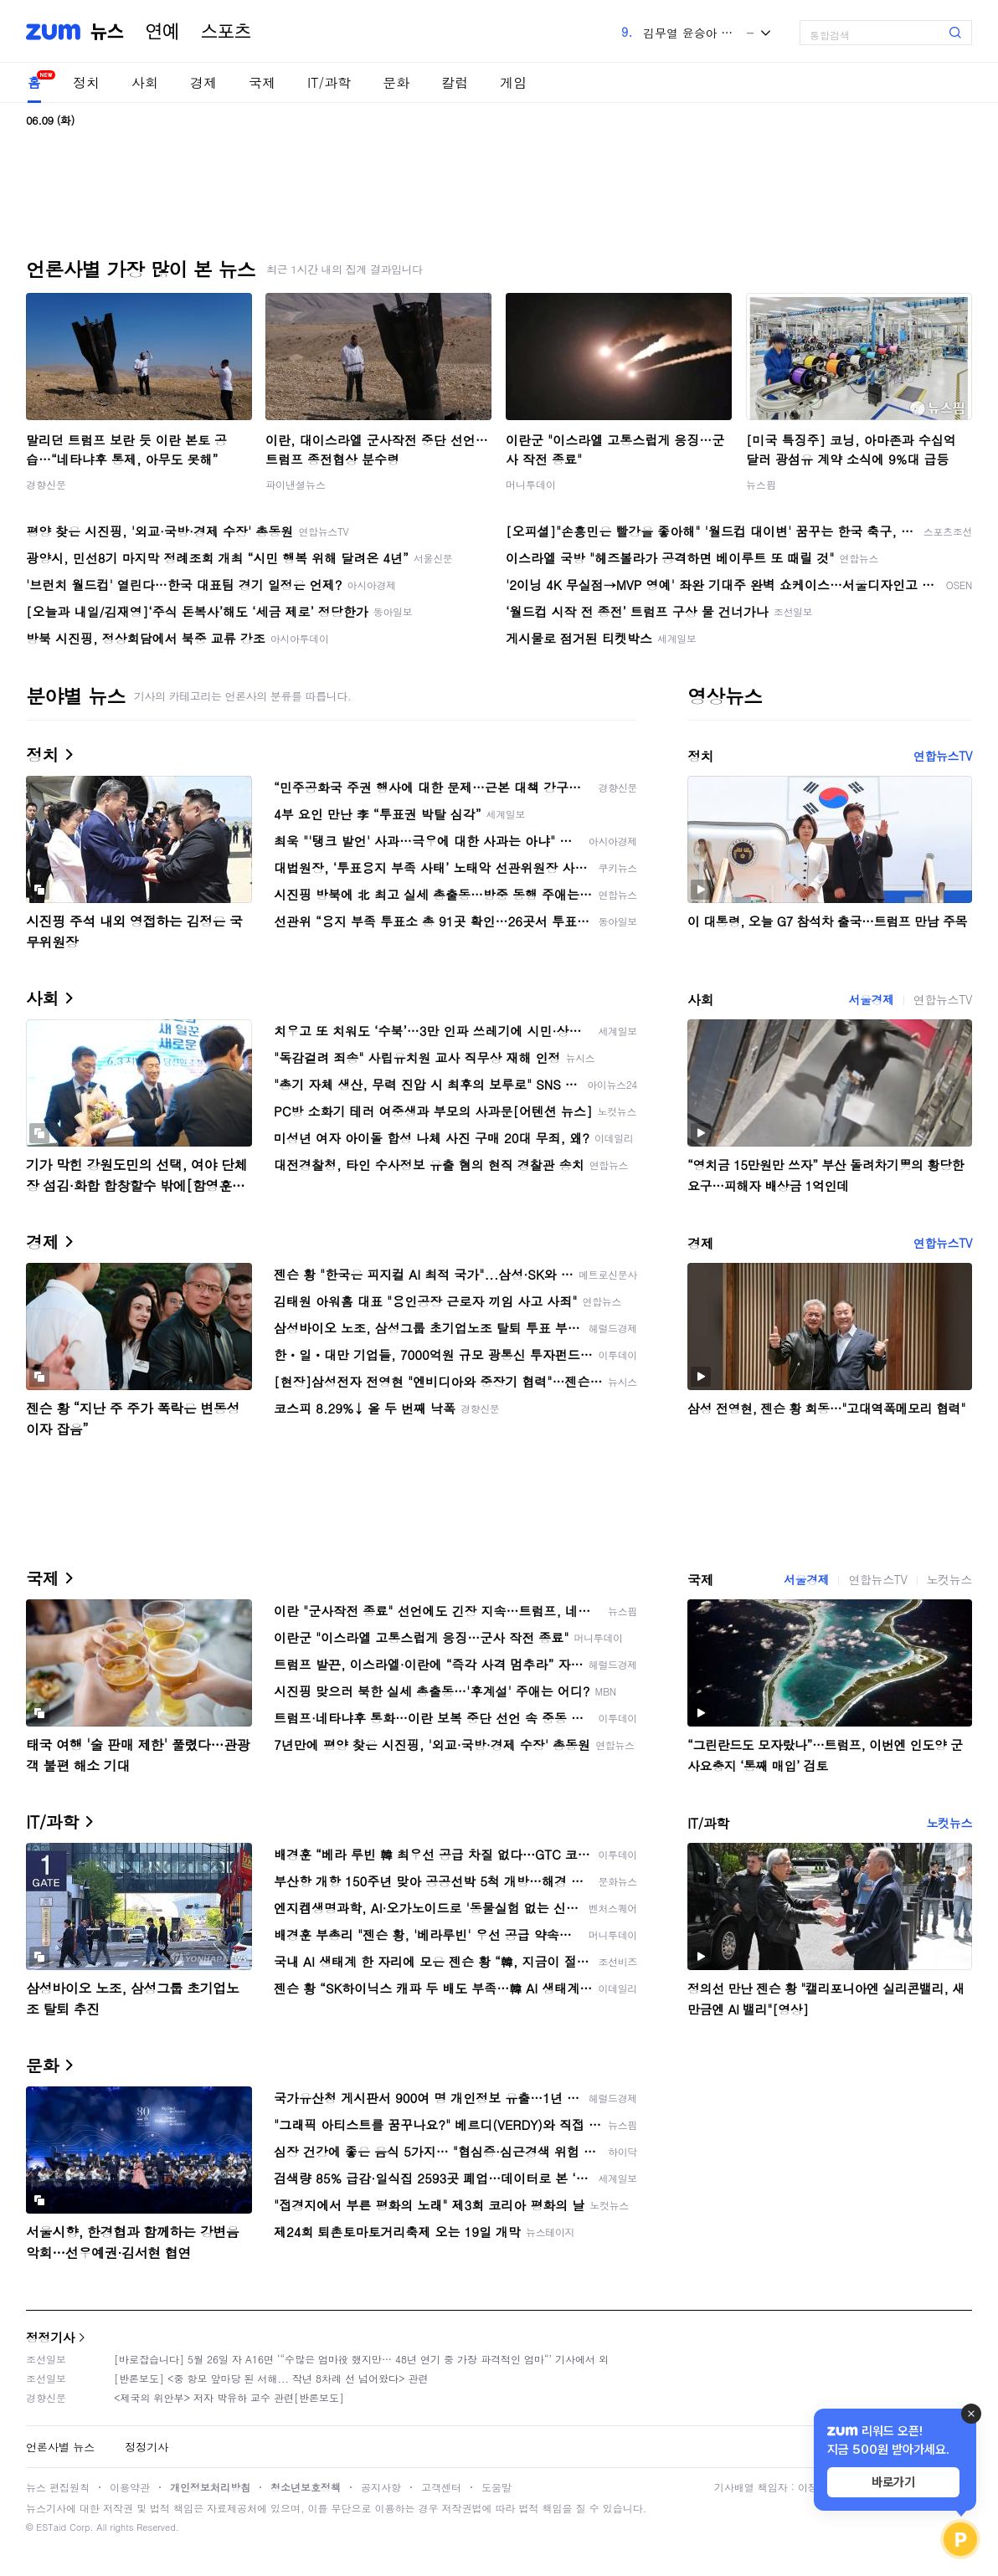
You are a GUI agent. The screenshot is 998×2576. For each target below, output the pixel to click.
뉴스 (107, 32)
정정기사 (50, 2337)
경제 (203, 82)
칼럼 (454, 82)
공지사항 (381, 2487)
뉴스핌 (761, 484)
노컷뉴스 (949, 1579)
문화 (396, 82)
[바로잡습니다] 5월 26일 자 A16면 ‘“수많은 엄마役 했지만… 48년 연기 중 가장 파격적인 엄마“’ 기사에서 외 (361, 2359)
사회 (144, 82)
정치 (86, 82)
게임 (513, 82)
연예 (162, 32)
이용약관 (130, 2487)
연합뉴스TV (942, 755)
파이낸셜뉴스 (295, 484)
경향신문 (46, 484)
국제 (262, 82)
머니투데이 (531, 484)
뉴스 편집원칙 (58, 2487)
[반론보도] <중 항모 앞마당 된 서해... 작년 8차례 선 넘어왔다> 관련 (271, 2378)
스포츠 (226, 32)
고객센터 (441, 2487)
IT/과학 (329, 82)
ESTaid (51, 2527)
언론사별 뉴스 (60, 2447)
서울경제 (870, 999)
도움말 (496, 2487)
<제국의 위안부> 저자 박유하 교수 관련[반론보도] (229, 2397)
